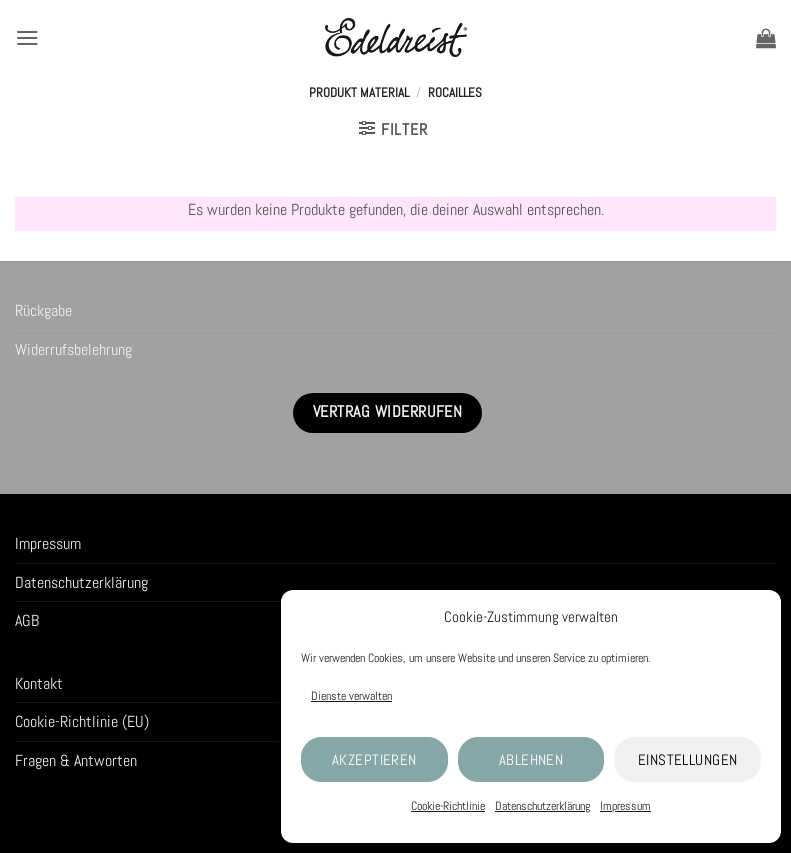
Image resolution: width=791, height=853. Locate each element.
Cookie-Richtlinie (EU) (82, 721)
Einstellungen (688, 759)
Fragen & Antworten (76, 760)
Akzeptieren (374, 759)
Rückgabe (43, 310)
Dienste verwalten (351, 696)
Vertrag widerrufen (387, 412)
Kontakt (39, 683)
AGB (27, 620)
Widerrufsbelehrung (73, 349)
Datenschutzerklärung (542, 806)
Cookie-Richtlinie (448, 806)
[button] (27, 37)
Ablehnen (531, 759)
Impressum (625, 806)
